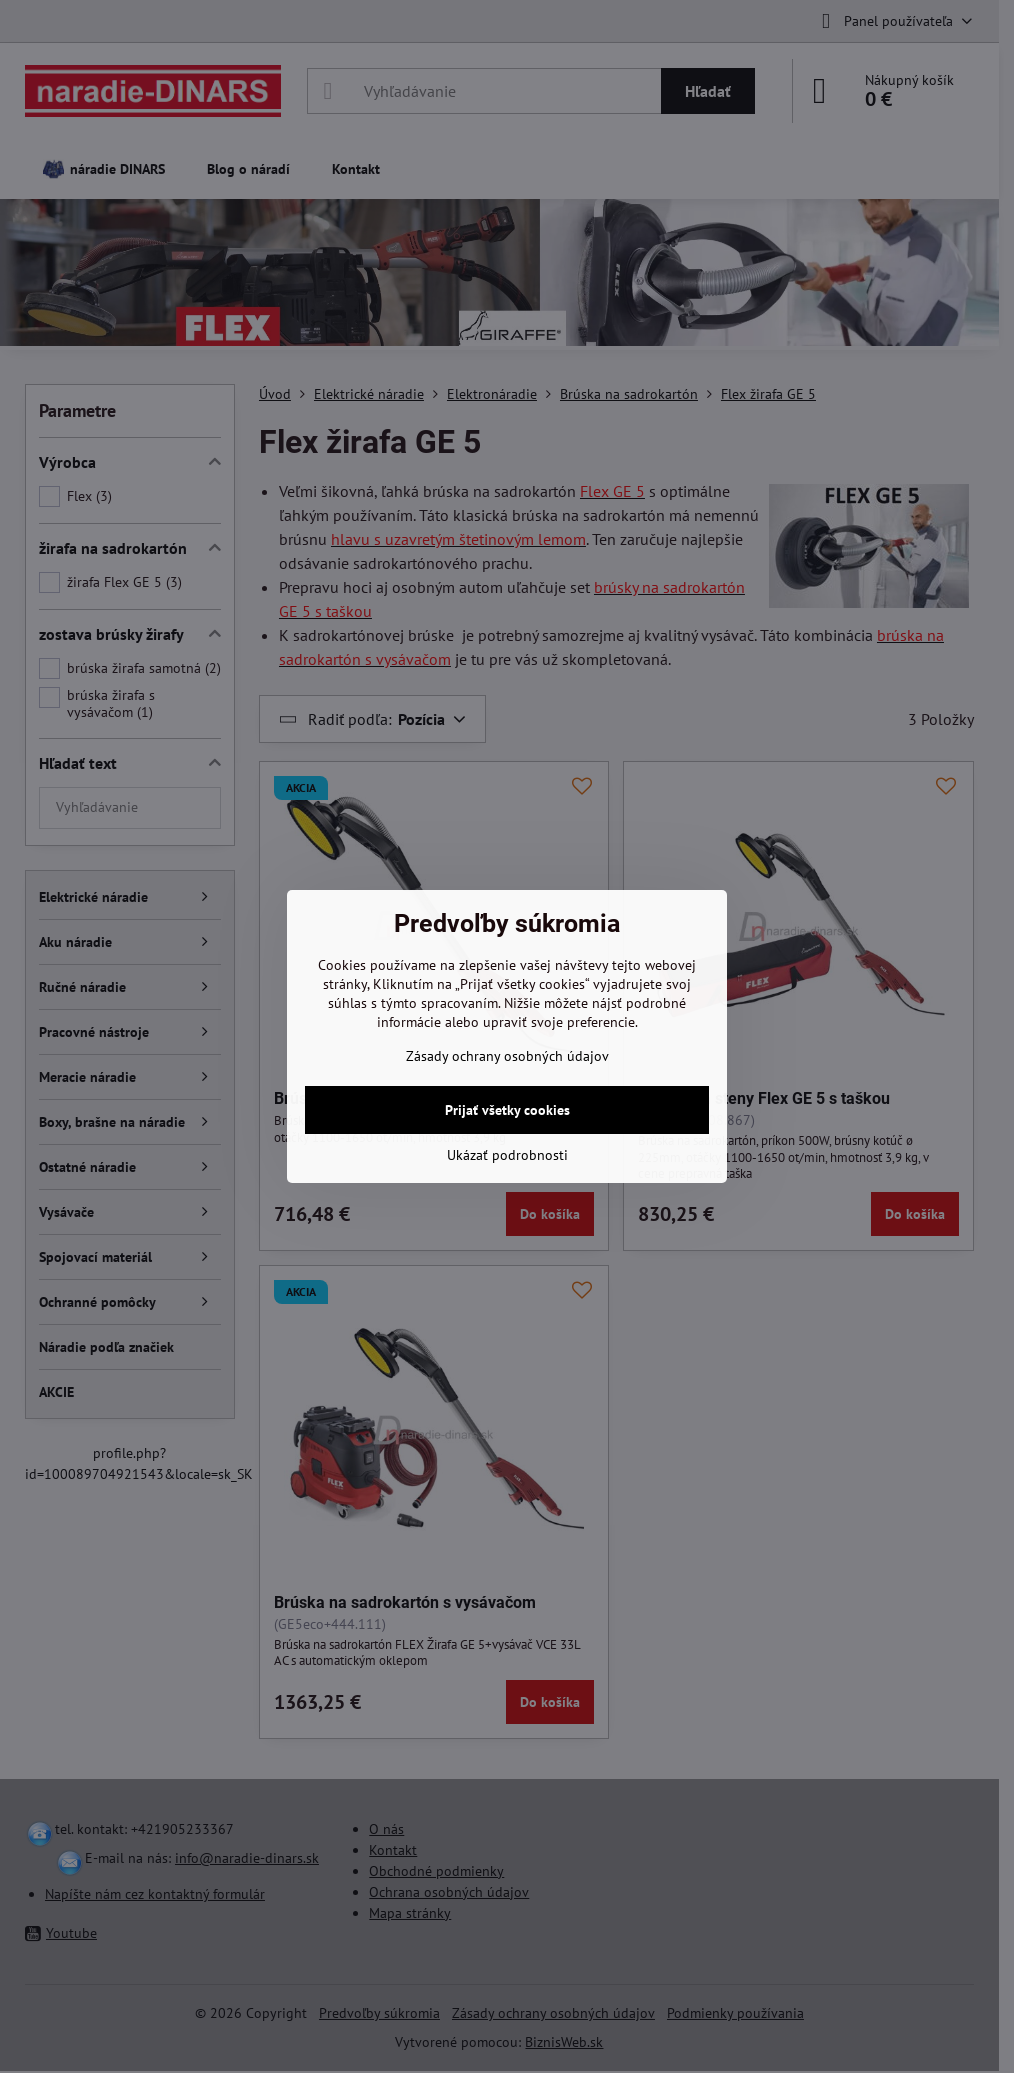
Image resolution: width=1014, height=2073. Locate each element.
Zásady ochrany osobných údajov (507, 1056)
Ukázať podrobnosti (507, 1155)
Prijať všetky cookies (507, 1110)
